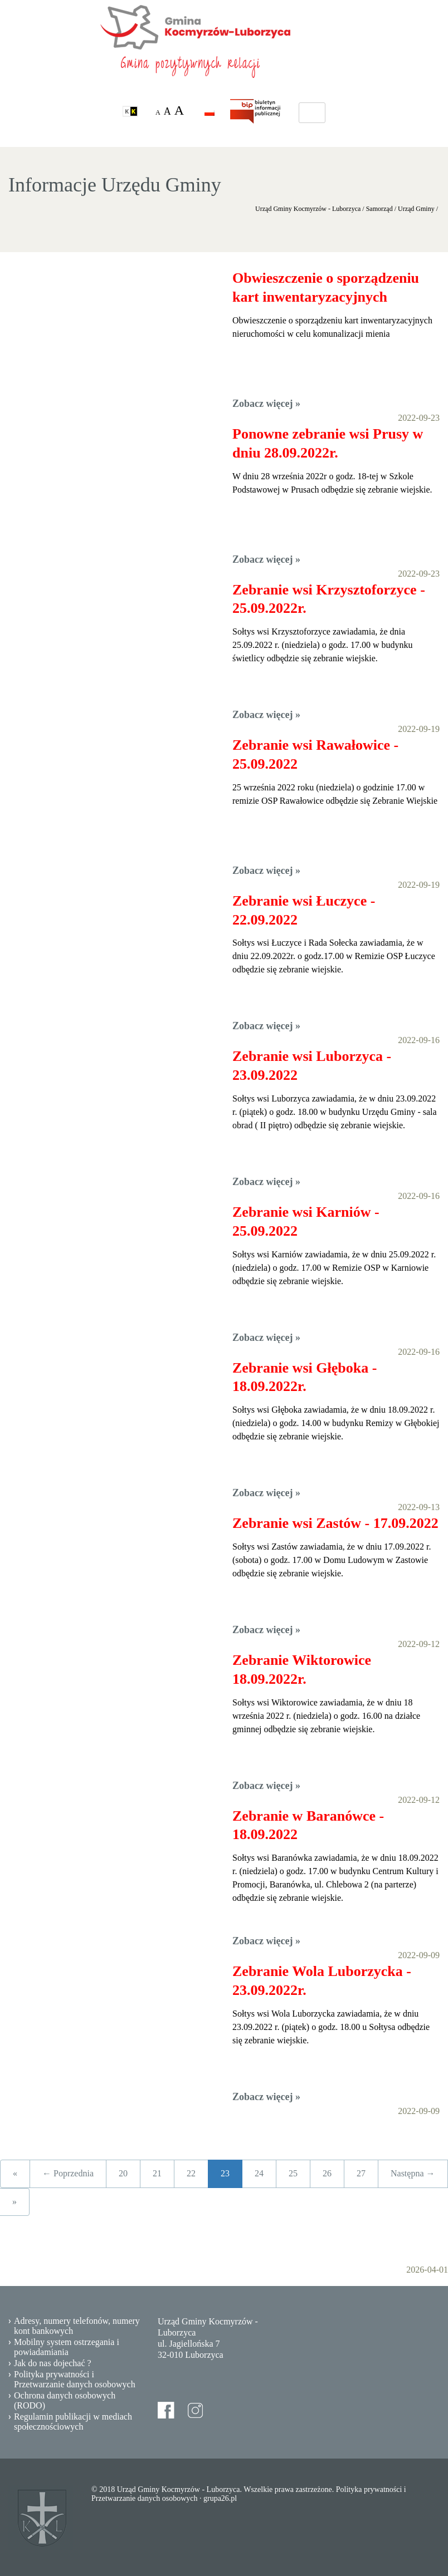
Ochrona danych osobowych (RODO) (64, 2400)
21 (157, 2173)
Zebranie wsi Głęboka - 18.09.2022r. (304, 1377)
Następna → (413, 2173)
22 (191, 2173)
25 (293, 2173)
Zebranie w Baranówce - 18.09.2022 (308, 1825)
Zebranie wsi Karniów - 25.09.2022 (305, 1221)
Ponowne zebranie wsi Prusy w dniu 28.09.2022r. (327, 443)
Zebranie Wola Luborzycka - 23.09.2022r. (321, 1980)
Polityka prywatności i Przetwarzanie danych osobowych (74, 2379)
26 (327, 2173)
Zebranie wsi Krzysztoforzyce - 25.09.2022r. (328, 599)
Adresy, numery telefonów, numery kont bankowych (77, 2326)
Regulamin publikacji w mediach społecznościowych (73, 2421)
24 (259, 2173)
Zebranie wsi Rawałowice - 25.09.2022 (315, 754)
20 (123, 2173)
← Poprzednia (68, 2173)
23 (225, 2173)
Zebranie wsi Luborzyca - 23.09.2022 (311, 1065)
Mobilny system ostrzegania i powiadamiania (66, 2347)
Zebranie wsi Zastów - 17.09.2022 (335, 1523)
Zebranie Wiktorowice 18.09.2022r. (301, 1669)
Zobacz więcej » (266, 403)
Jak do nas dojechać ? (52, 2363)
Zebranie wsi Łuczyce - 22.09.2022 (303, 910)
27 (361, 2173)
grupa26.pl (220, 2498)
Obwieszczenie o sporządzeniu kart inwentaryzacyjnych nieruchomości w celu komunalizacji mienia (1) (325, 288)
